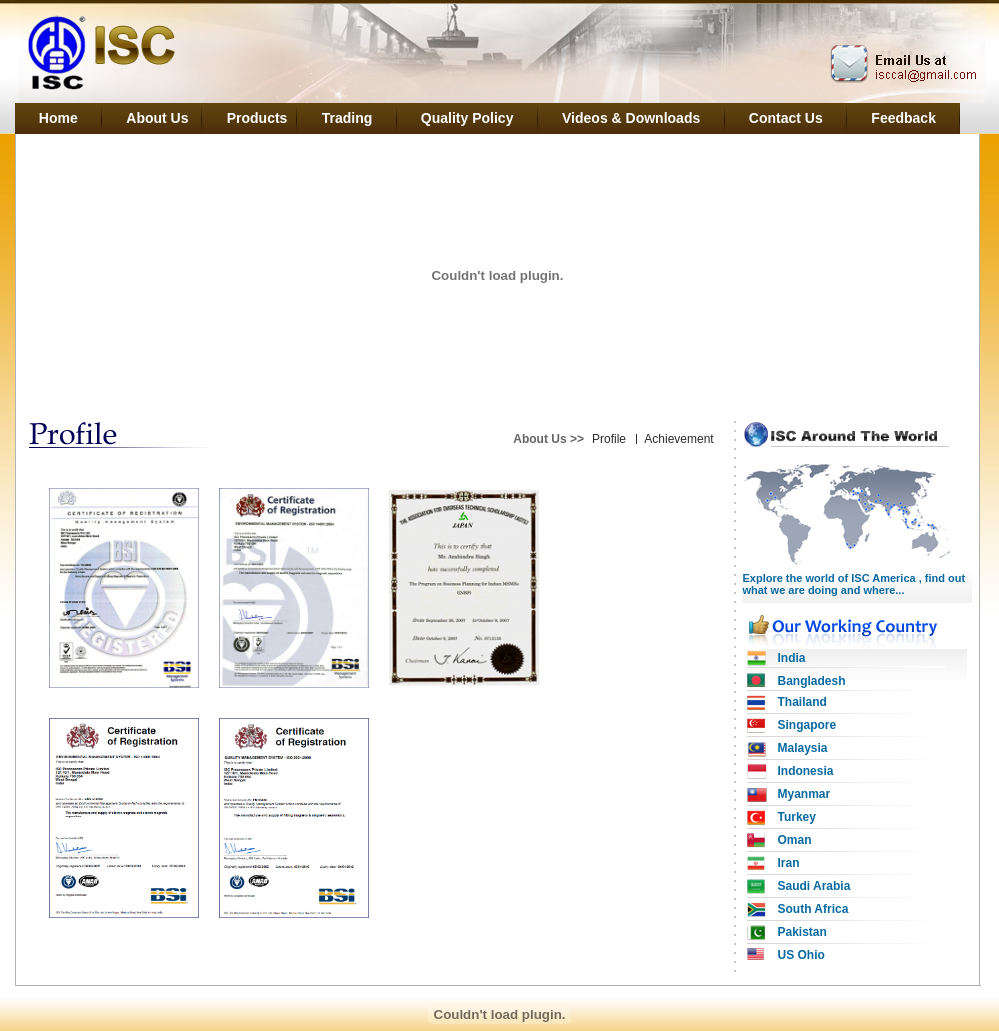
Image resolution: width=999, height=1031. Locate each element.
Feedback (903, 118)
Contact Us (786, 118)
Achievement (678, 439)
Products (259, 118)
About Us (160, 118)
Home (58, 118)
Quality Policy (467, 118)
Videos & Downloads (631, 118)
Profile (609, 439)
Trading (347, 118)
